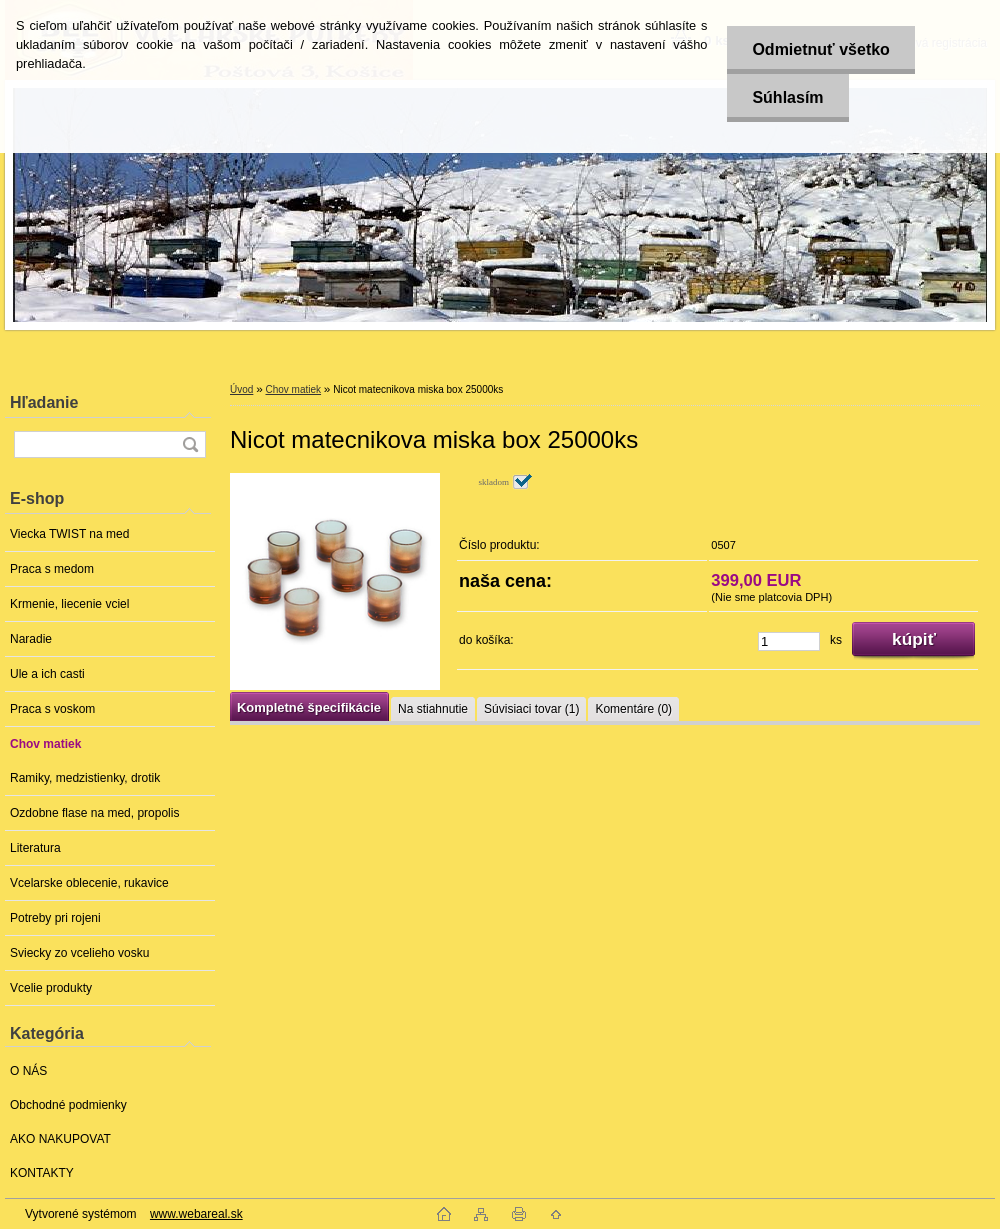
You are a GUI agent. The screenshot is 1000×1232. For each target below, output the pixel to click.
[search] (190, 444)
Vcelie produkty (51, 988)
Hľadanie (44, 402)
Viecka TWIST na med (69, 534)
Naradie (31, 639)
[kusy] (789, 641)
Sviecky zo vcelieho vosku (79, 953)
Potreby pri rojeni (55, 918)
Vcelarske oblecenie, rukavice (89, 883)
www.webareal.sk (196, 1214)
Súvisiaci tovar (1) (531, 709)
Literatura (35, 848)
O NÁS (28, 1071)
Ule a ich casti (47, 674)
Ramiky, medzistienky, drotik (85, 778)
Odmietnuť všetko (820, 49)
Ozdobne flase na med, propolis (94, 813)
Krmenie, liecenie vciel (69, 604)
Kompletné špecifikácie (309, 707)
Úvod (241, 389)
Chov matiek (45, 744)
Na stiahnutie (433, 709)
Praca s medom (52, 569)
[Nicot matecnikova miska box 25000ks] (335, 581)
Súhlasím (787, 97)
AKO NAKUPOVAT (60, 1139)
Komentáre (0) (633, 709)
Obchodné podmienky (68, 1105)
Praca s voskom (52, 709)
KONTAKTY (42, 1173)
